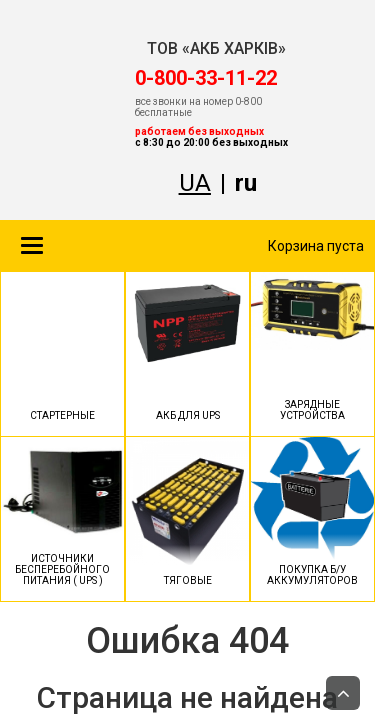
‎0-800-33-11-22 (206, 78)
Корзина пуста (316, 246)
